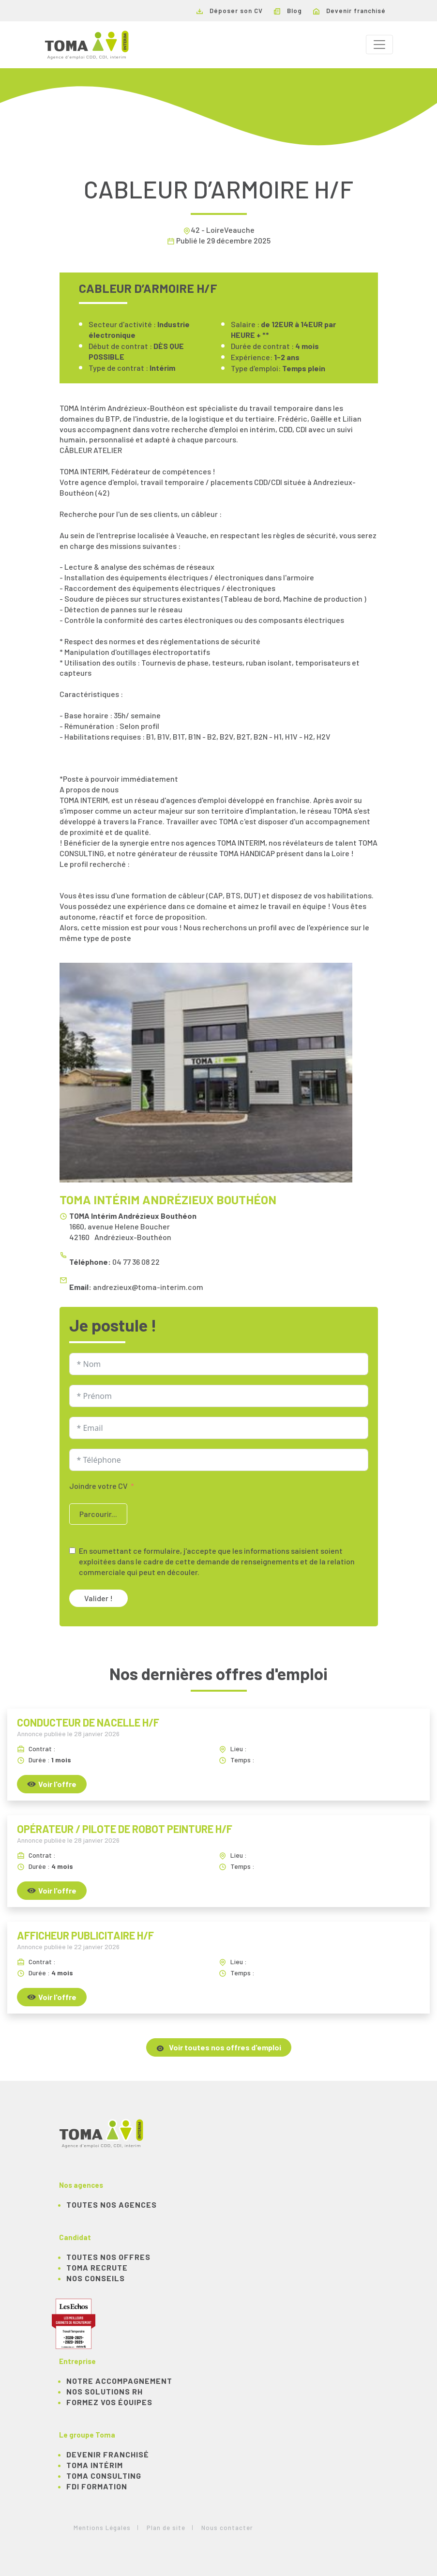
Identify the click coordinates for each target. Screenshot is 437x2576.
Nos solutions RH (104, 2391)
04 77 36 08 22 (136, 1261)
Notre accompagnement (119, 2380)
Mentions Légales (102, 2527)
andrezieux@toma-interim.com (148, 1286)
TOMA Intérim (94, 2465)
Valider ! (98, 1598)
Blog (288, 11)
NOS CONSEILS (95, 2278)
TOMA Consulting (103, 2475)
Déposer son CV (229, 11)
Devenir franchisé (349, 11)
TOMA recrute (97, 2267)
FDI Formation (96, 2486)
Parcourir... (98, 1513)
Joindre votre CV (98, 1485)
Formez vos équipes (109, 2402)
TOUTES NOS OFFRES (108, 2256)
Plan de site (166, 2527)
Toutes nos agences (111, 2204)
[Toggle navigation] (379, 44)
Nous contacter (227, 2527)
